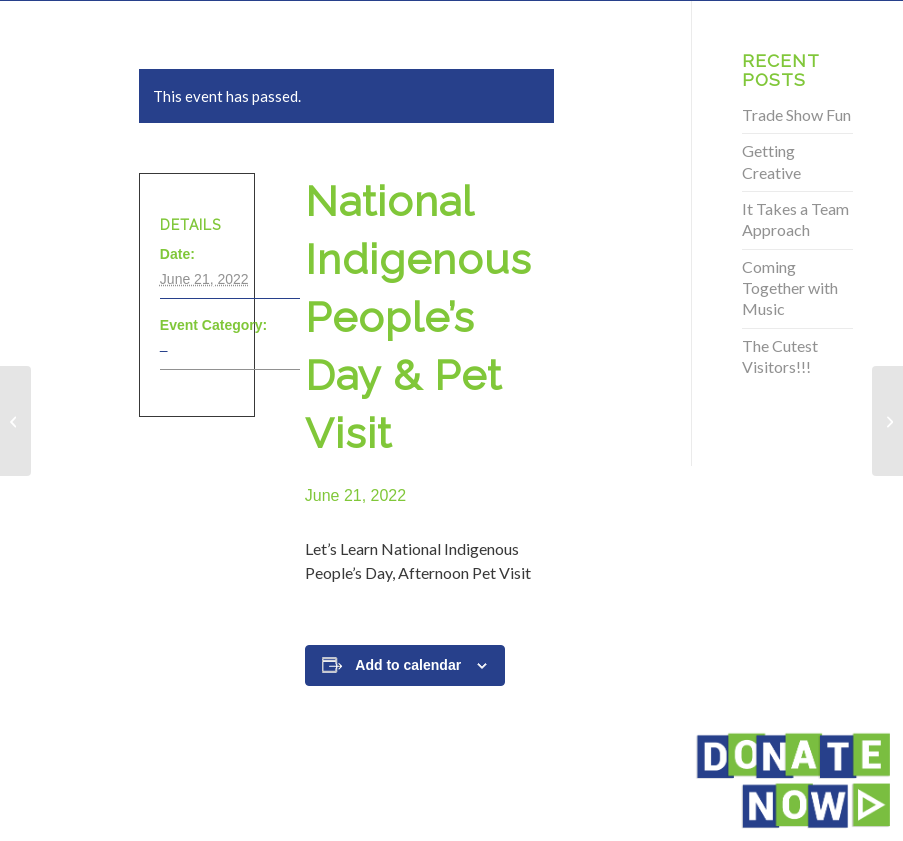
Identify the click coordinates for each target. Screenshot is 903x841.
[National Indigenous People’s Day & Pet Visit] (15, 421)
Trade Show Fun (796, 114)
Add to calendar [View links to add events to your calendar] (408, 665)
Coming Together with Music (790, 288)
